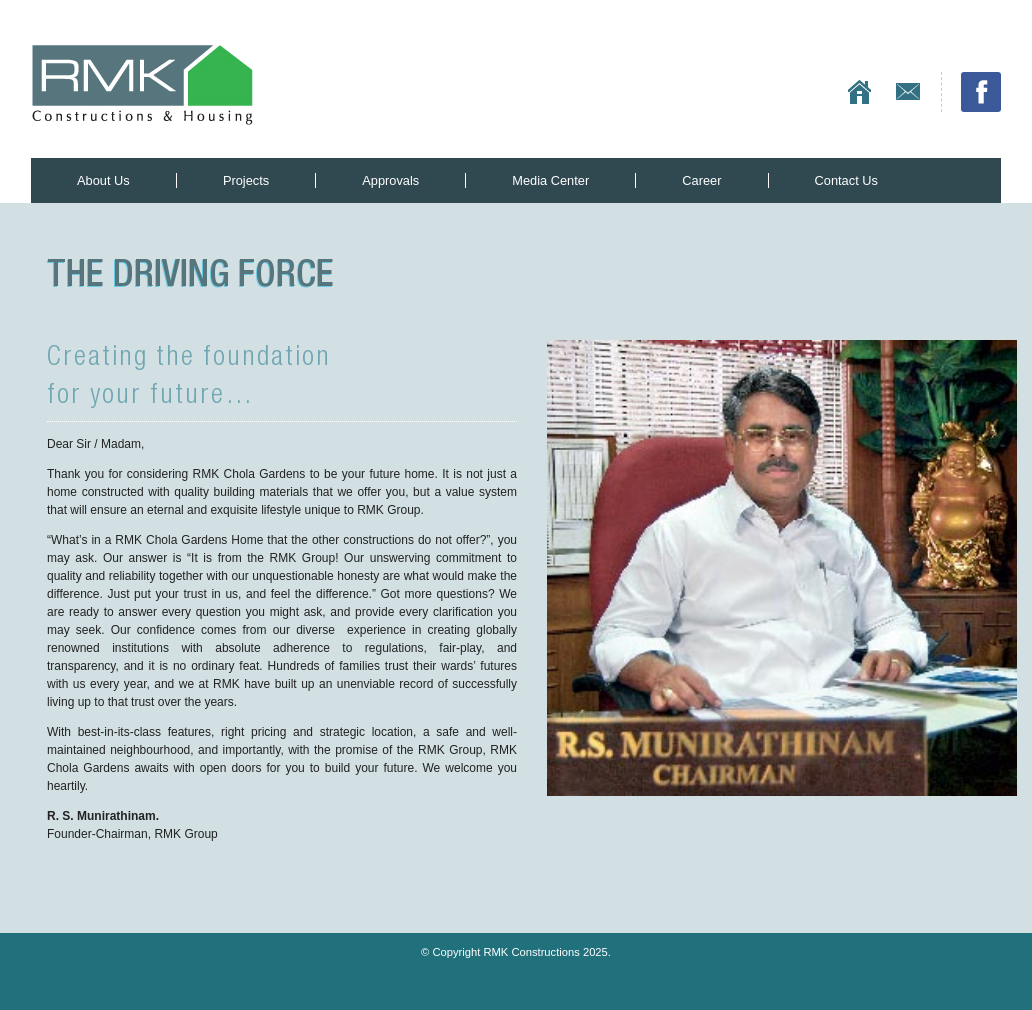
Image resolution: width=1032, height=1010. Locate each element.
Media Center (550, 180)
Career (701, 180)
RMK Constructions (142, 85)
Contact (908, 92)
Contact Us (846, 180)
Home (860, 92)
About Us (103, 180)
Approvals (390, 180)
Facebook (981, 92)
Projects (246, 180)
